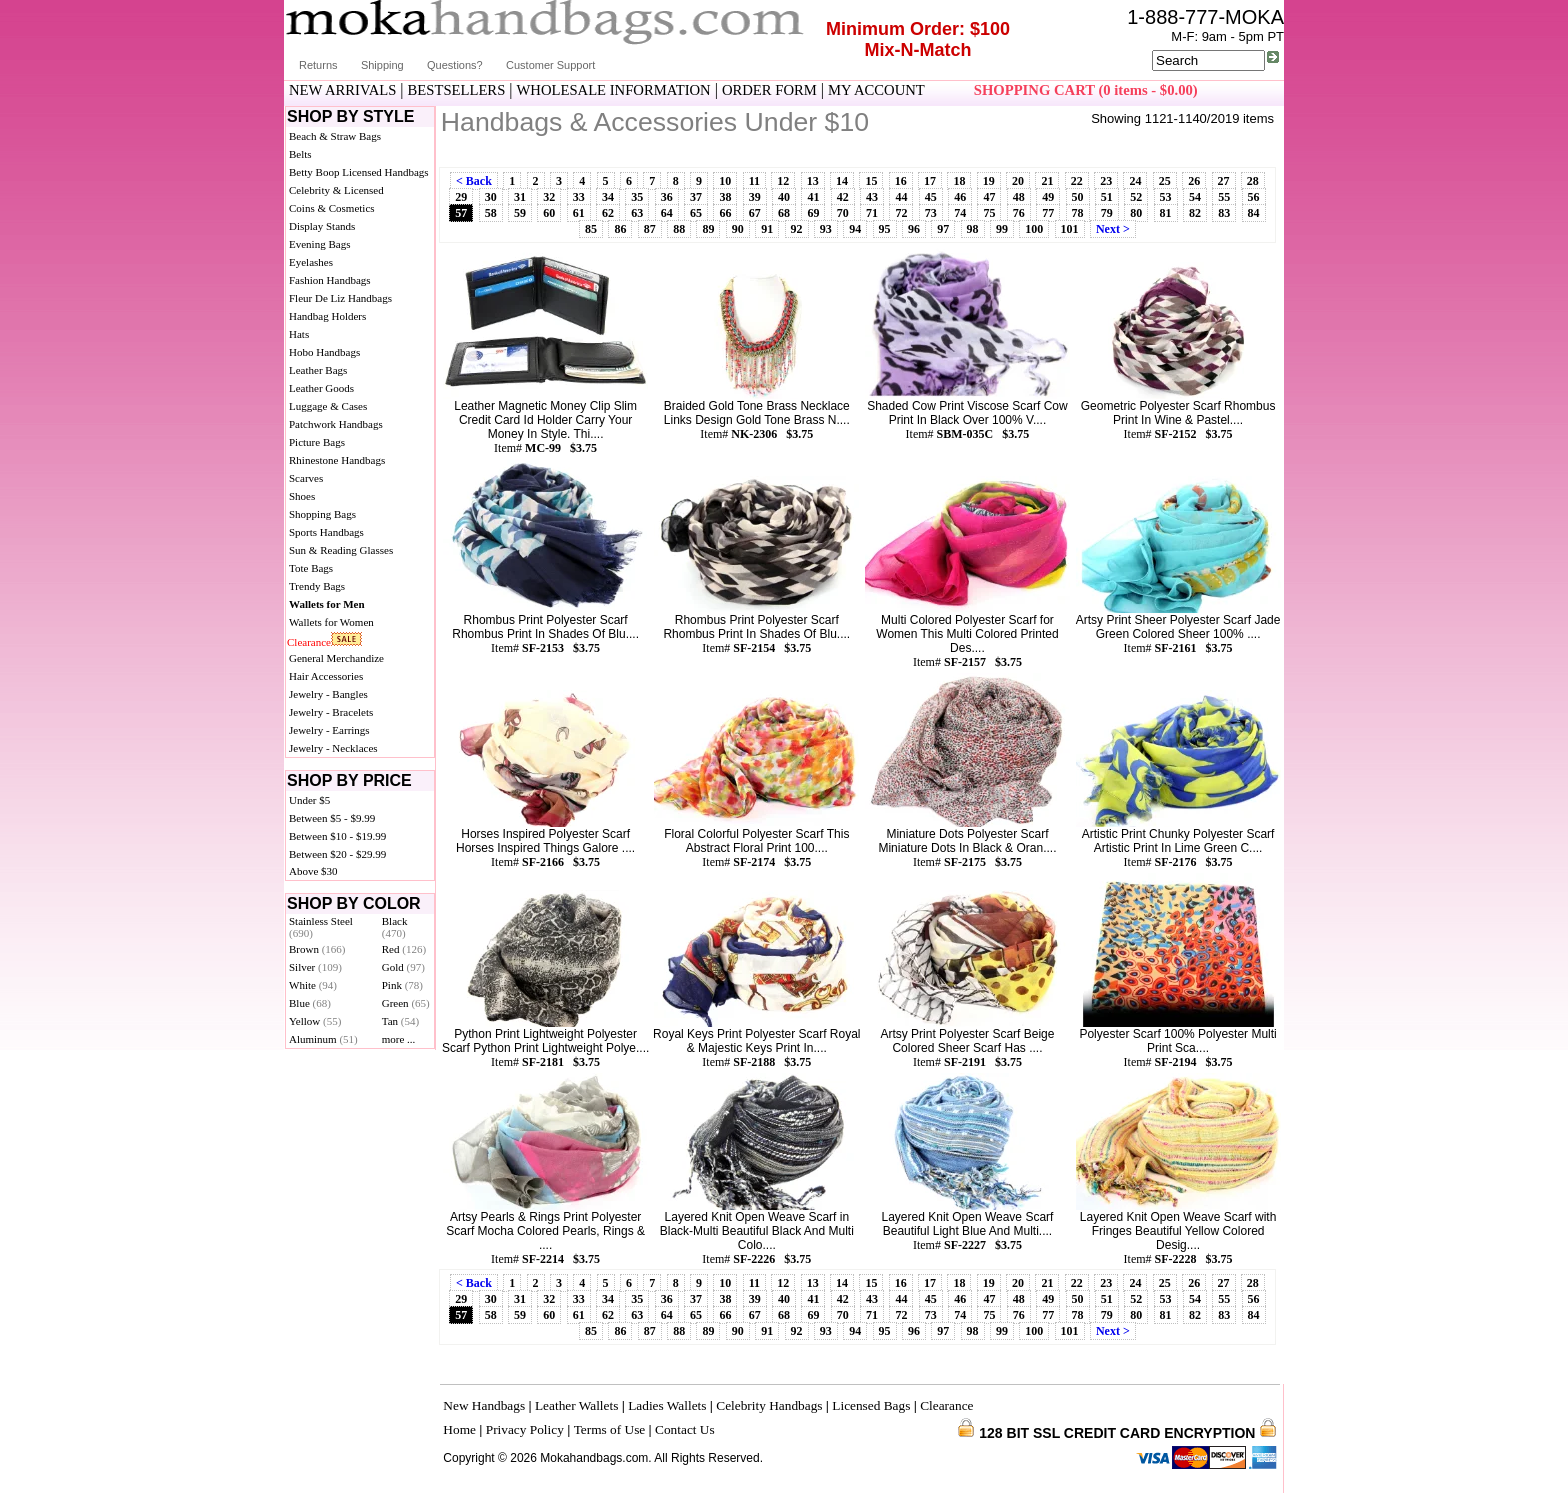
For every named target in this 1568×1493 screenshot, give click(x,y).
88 (679, 229)
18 (959, 181)
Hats (299, 334)
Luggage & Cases (328, 406)
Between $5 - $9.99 (332, 818)
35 (637, 197)
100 (1034, 229)
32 (549, 197)
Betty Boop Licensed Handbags (359, 172)
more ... (399, 1039)
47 (989, 197)
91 (767, 229)
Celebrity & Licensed (336, 190)
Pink (402, 985)
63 (637, 213)
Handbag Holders (327, 316)
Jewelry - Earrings (329, 730)
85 (591, 229)
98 (973, 229)
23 (1106, 181)
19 (989, 181)
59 (520, 213)
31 (520, 197)
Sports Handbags (326, 532)
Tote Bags (311, 568)
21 (1047, 181)
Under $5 (309, 800)
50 (1078, 197)
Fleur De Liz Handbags (340, 298)
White (313, 985)
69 (813, 213)
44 (901, 197)
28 (1253, 181)
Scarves (306, 478)
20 (1018, 181)
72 (901, 213)
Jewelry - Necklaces (333, 748)
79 (1107, 213)
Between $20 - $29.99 (337, 854)
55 (1224, 197)
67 (755, 213)
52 (1136, 197)
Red (404, 949)
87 (650, 229)
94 (855, 229)
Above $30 (313, 871)
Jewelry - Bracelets (331, 712)
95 (885, 229)
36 (667, 197)
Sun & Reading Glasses (341, 550)
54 (1195, 197)
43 (872, 197)
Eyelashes (311, 262)
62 (608, 213)
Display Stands (322, 226)
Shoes (302, 496)
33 (579, 197)
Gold (403, 967)
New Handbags (484, 1405)
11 (754, 181)
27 (1224, 181)
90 (738, 229)
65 (696, 213)
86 (620, 229)
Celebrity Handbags (769, 1405)
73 (931, 213)
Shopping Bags (322, 514)
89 (708, 229)
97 (943, 229)
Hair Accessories (326, 676)
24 (1135, 181)
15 (871, 181)
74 (960, 213)
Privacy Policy (525, 1429)
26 (1194, 181)
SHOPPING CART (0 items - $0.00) (1086, 90)
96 (914, 229)
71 (872, 213)
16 (901, 181)
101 (1070, 229)
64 (667, 213)
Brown (317, 949)
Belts (300, 154)
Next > (1113, 229)
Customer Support (550, 65)
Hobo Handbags (324, 352)
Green (406, 1003)
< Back (474, 181)
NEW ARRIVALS (342, 90)
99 (1002, 229)
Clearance (309, 642)
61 (579, 213)
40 (784, 197)
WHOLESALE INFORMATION (614, 90)
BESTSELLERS (457, 90)
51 (1107, 197)
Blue (310, 1003)
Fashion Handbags (330, 280)
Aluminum (323, 1039)
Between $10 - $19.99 (337, 836)
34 (608, 197)
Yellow (315, 1021)
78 (1078, 213)
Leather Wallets (576, 1405)
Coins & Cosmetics (332, 208)
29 (461, 197)
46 (960, 197)
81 (1166, 213)
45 (931, 197)
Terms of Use (610, 1429)
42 (843, 197)
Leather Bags (318, 370)
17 (930, 181)
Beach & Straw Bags (335, 136)
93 (826, 229)
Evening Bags (319, 244)
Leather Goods (321, 388)
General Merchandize (336, 658)
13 (813, 181)
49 (1048, 197)
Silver (315, 967)
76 (1019, 213)
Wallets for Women (331, 622)
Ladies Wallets (667, 1405)
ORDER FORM (769, 90)
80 (1136, 213)
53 (1166, 197)
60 (549, 213)
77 (1048, 213)
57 (461, 213)
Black (395, 927)
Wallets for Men (327, 604)
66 (725, 213)
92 (797, 229)
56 (1254, 197)
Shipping (382, 65)
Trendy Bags (317, 586)
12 (783, 181)
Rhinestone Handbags (337, 460)
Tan (400, 1021)
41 (813, 197)
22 (1077, 181)
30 (491, 197)
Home (459, 1429)
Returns (318, 65)
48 (1019, 197)
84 (1254, 213)
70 (843, 213)
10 (725, 181)
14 (842, 181)
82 (1195, 213)
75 (989, 213)
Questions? (455, 65)
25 (1165, 181)
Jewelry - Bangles (328, 694)
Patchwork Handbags (336, 424)
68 (784, 213)
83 (1224, 213)
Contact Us (685, 1429)
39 (755, 197)
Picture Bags (317, 442)
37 (696, 197)
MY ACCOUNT (876, 90)
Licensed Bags (871, 1405)
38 (725, 197)
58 (491, 213)
